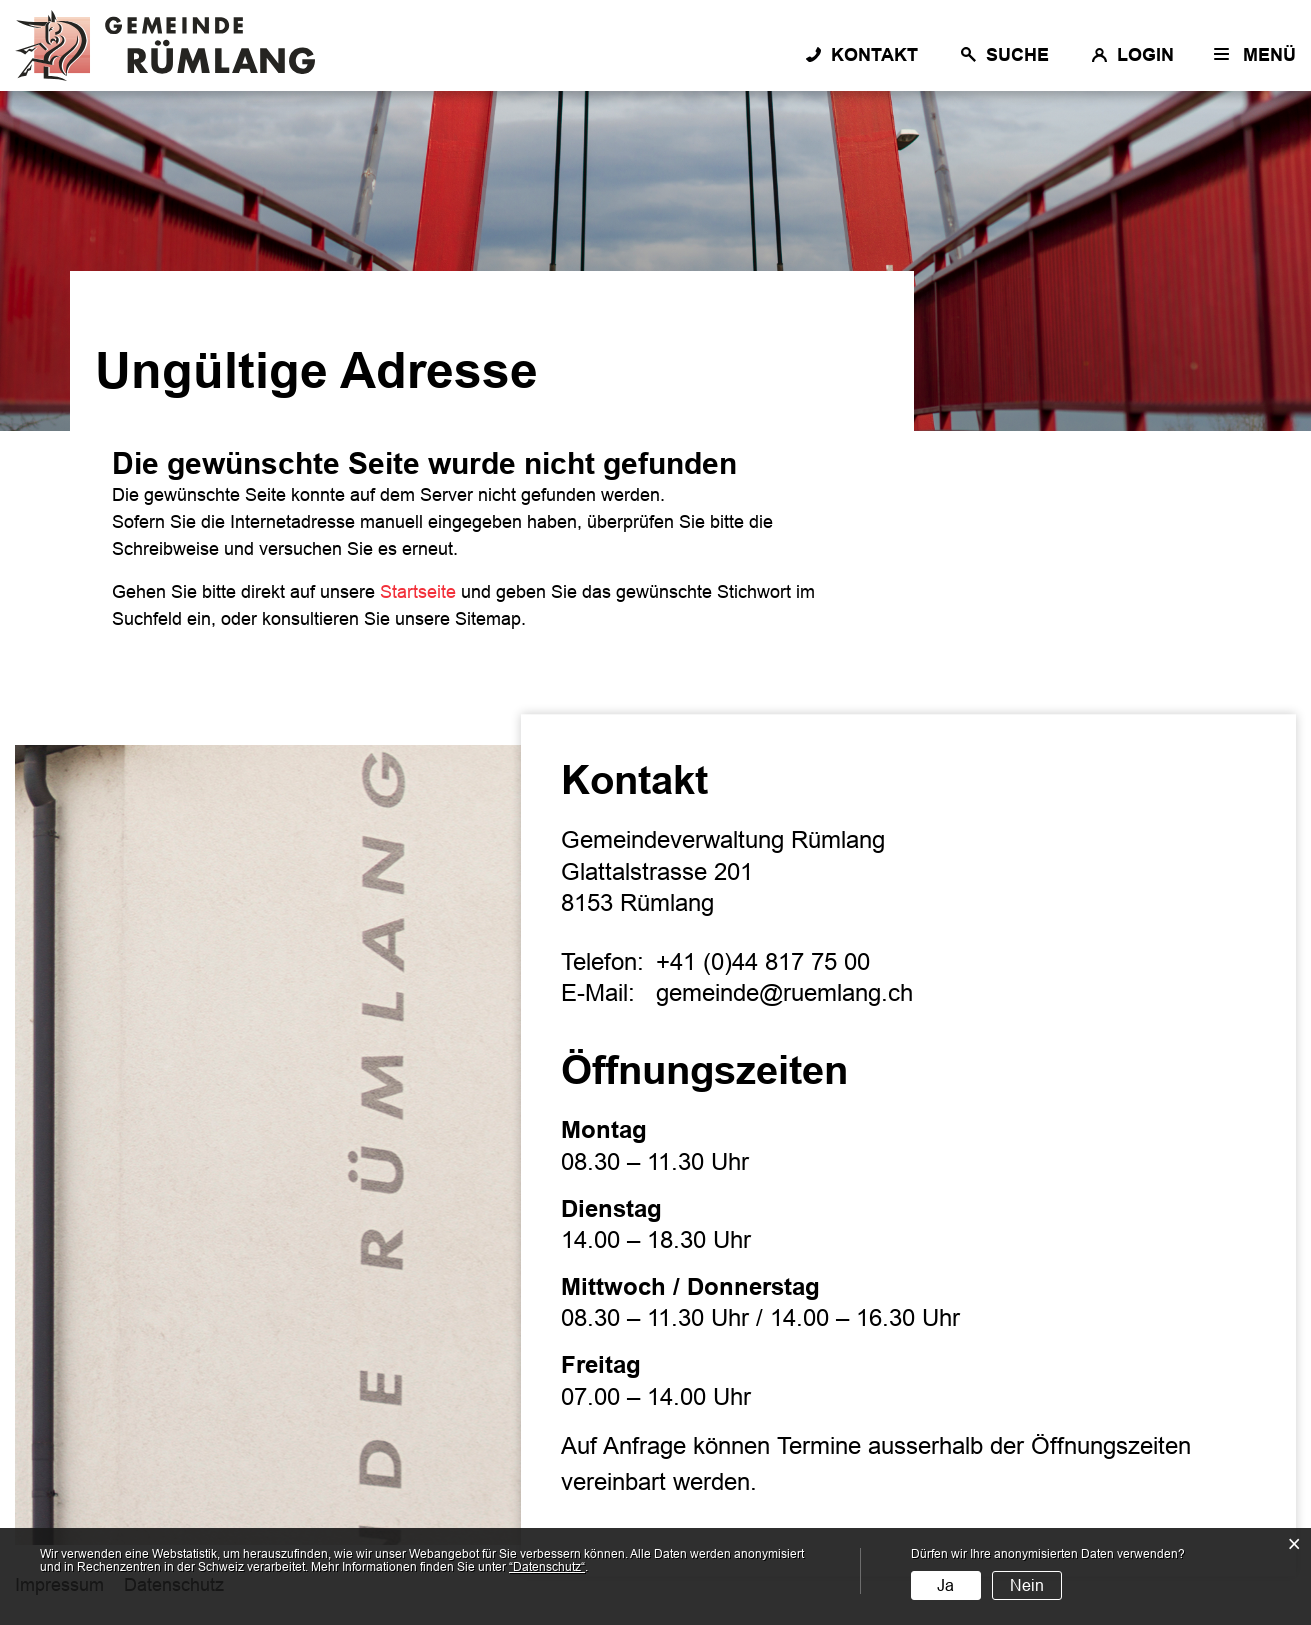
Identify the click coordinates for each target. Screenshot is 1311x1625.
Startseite (418, 592)
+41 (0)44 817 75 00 (763, 961)
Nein (1027, 1585)
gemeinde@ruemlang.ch (784, 992)
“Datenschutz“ (547, 1567)
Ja (945, 1585)
